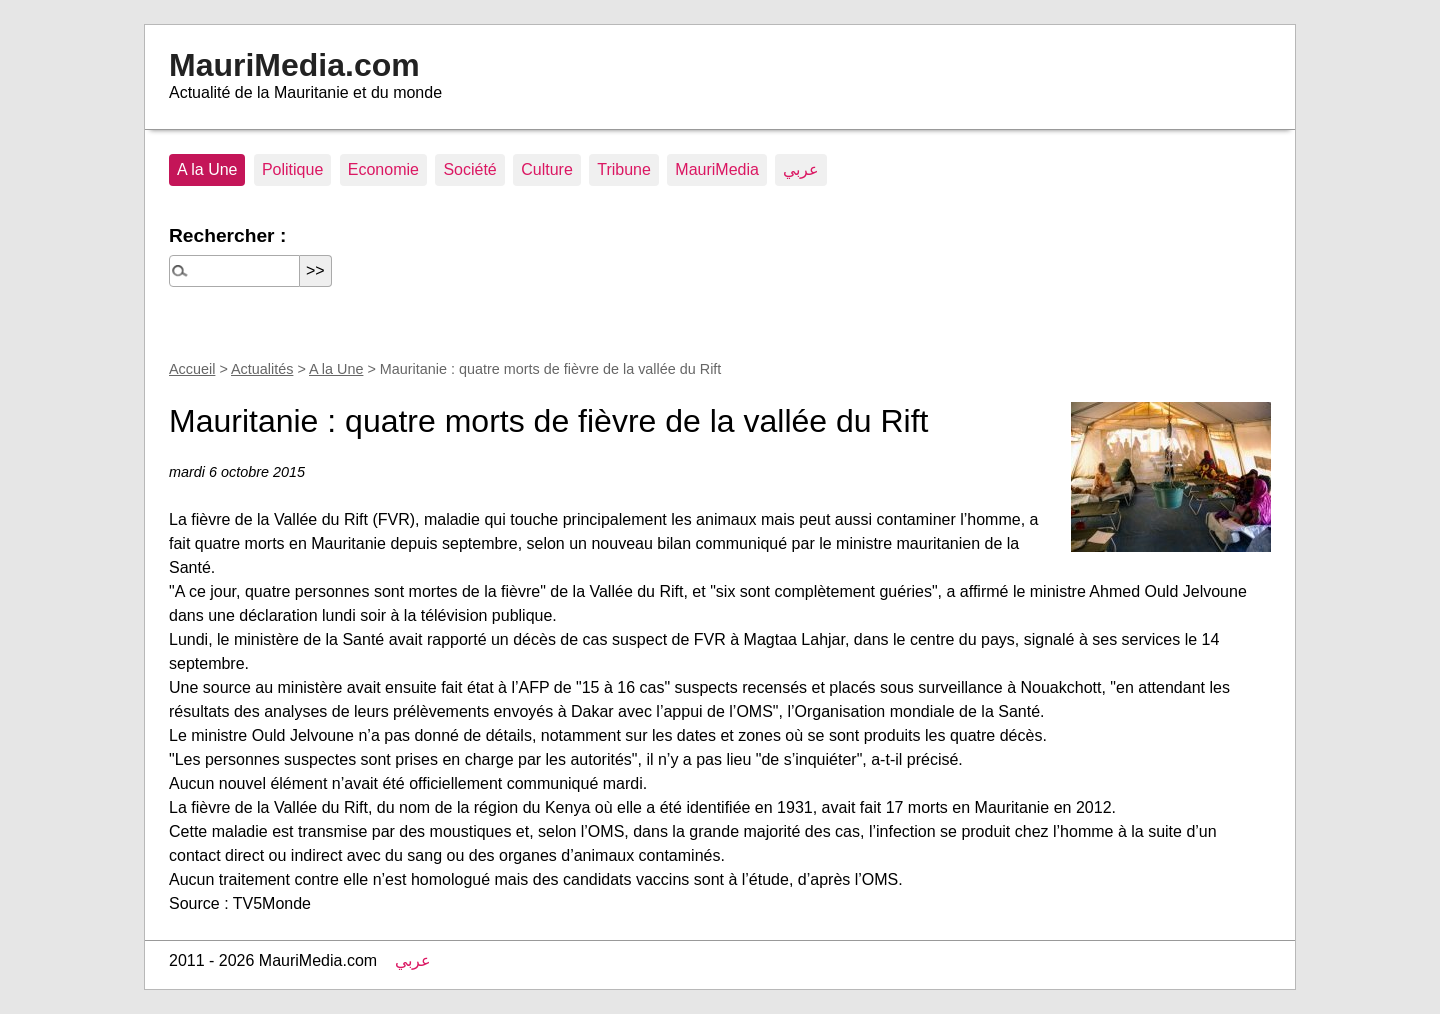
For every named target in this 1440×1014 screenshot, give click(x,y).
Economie (383, 169)
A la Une (207, 169)
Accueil (192, 369)
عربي (801, 169)
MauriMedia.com (294, 65)
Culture (547, 169)
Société (469, 169)
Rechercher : (227, 235)
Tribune (624, 169)
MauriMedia (717, 169)
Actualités (262, 369)
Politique (292, 169)
